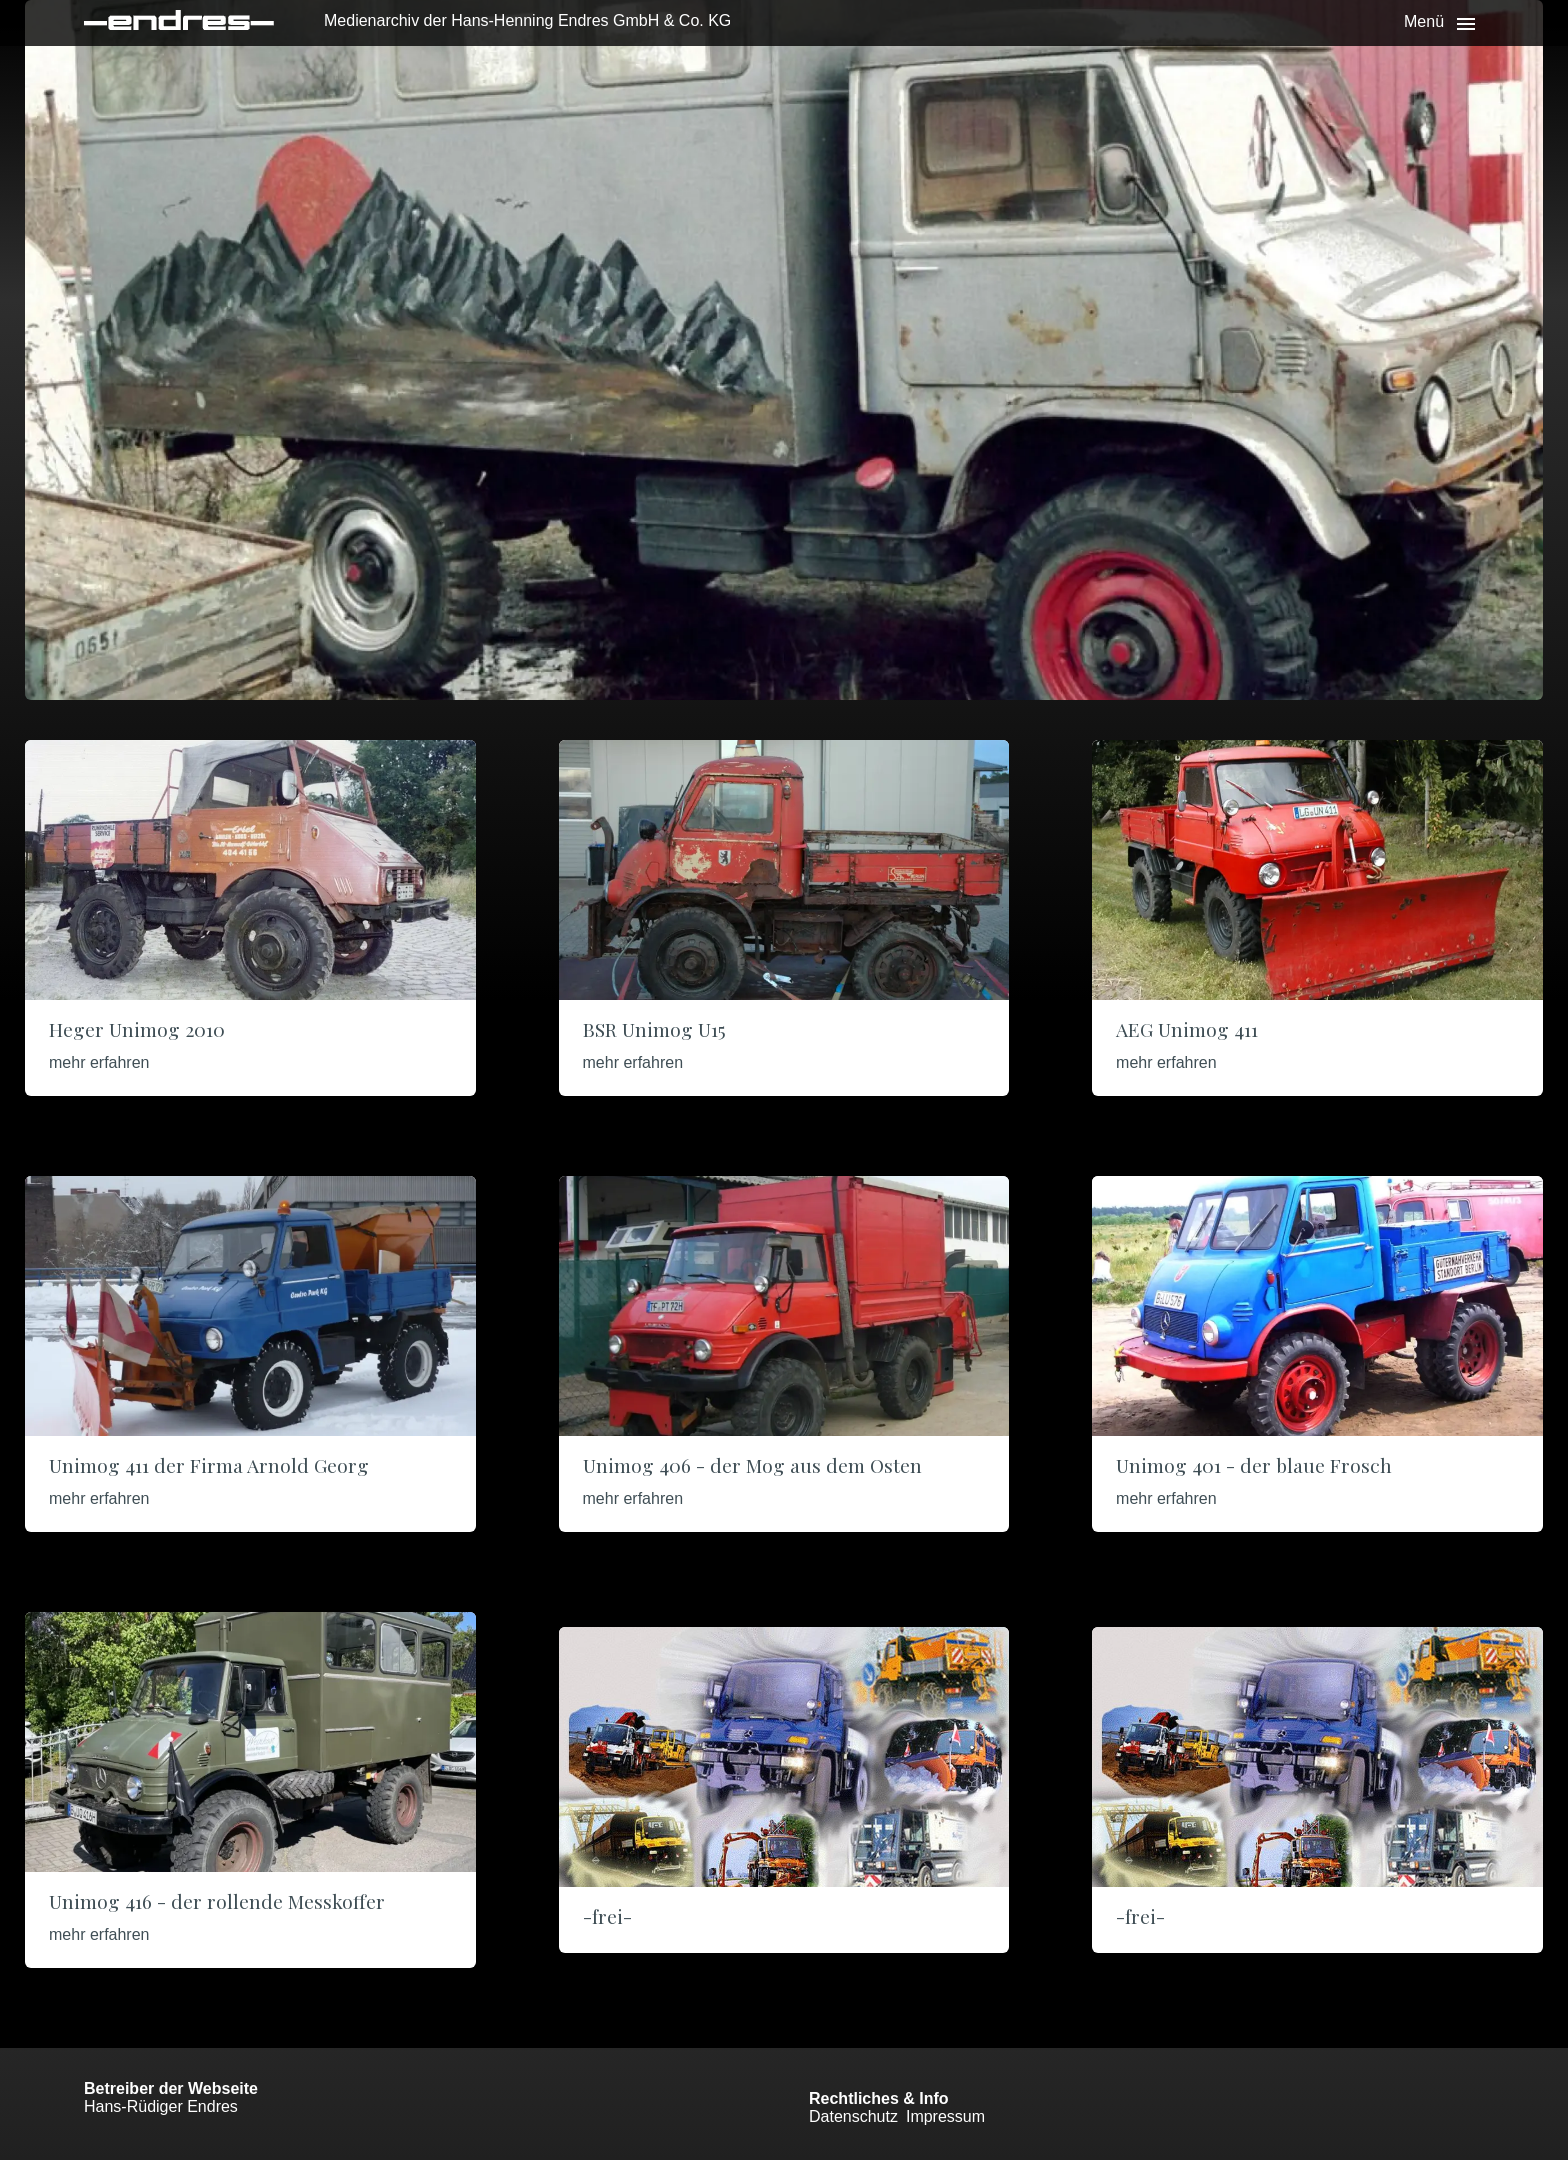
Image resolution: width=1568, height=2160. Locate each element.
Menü (1424, 21)
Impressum (945, 2116)
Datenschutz (853, 2116)
